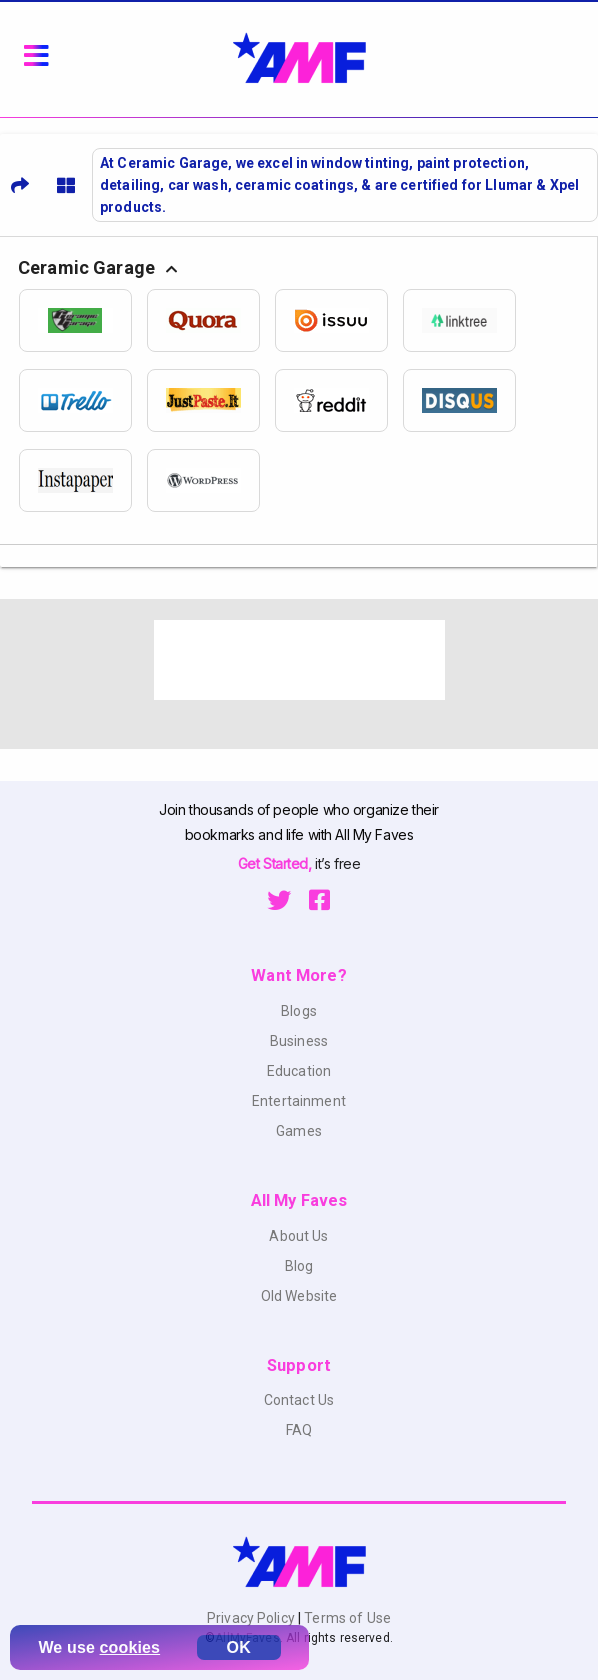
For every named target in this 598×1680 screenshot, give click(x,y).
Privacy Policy (252, 1618)
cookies (130, 1647)
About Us (298, 1236)
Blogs (299, 1011)
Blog (299, 1266)
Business (299, 1041)
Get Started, (276, 863)
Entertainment (299, 1101)
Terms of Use (346, 1618)
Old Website (299, 1296)
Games (299, 1131)
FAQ (299, 1430)
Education (299, 1071)
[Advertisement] (299, 660)
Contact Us (299, 1400)
